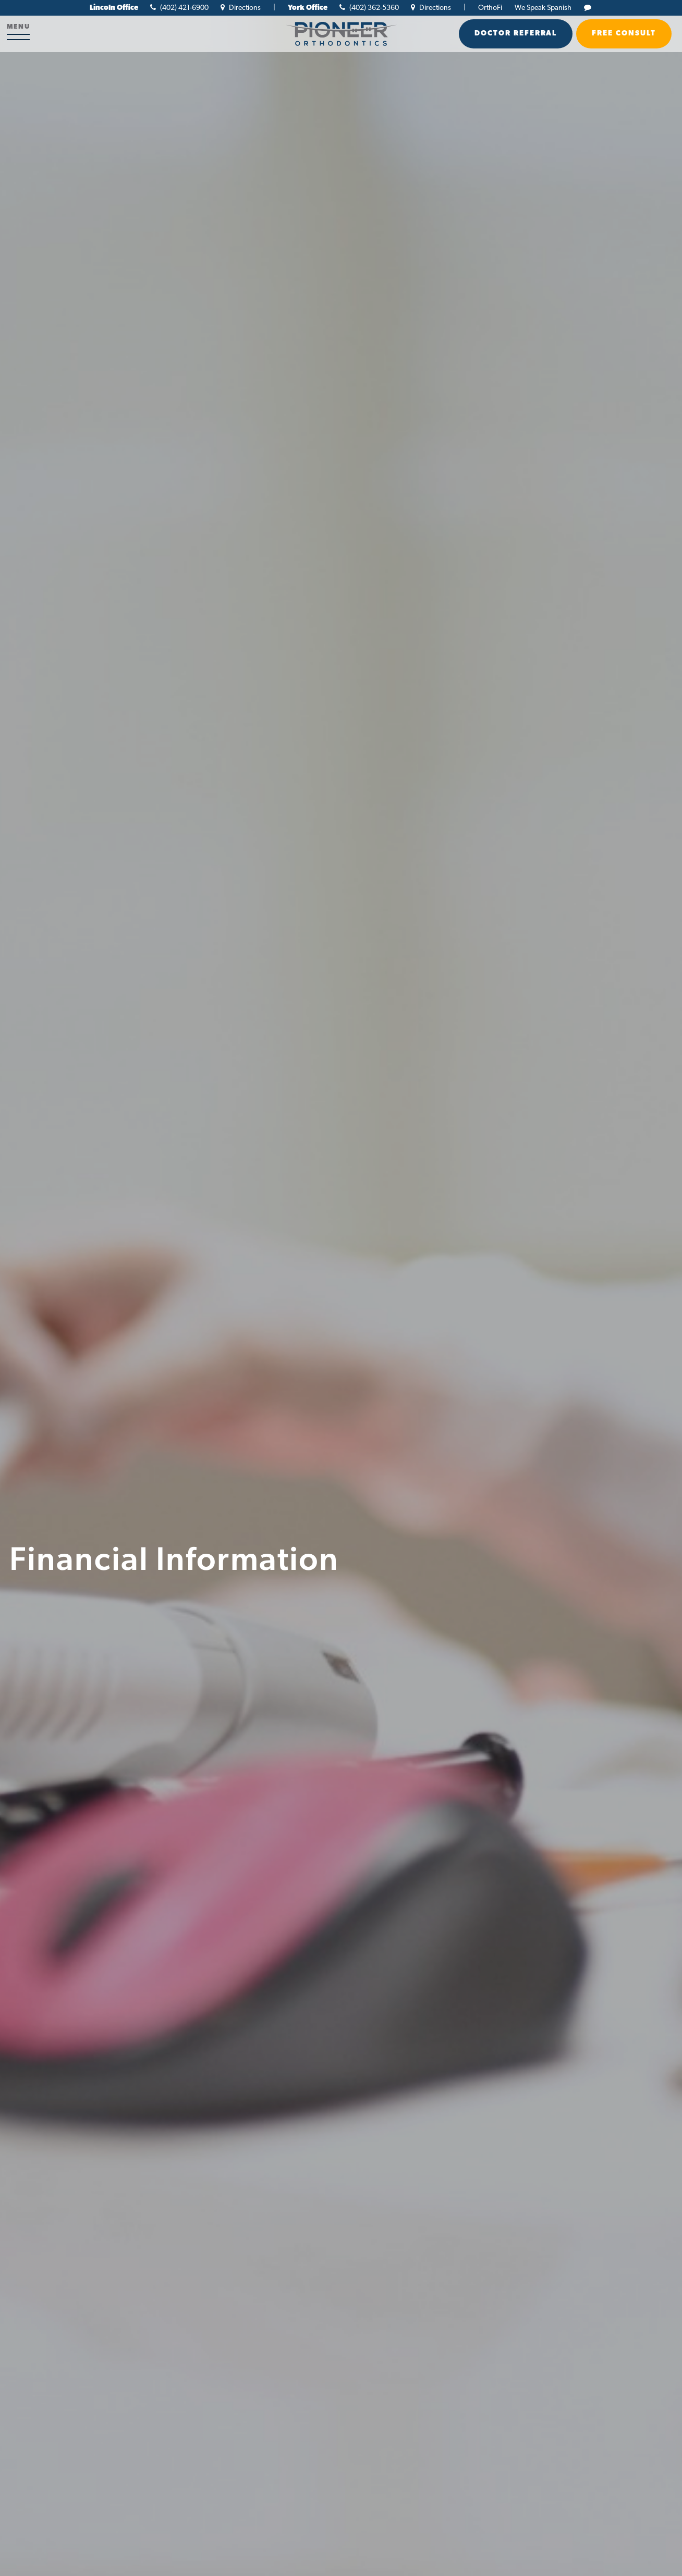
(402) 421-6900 (179, 8)
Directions (241, 8)
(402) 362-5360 (369, 8)
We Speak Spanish (543, 8)
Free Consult (624, 34)
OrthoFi (490, 8)
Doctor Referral (515, 34)
